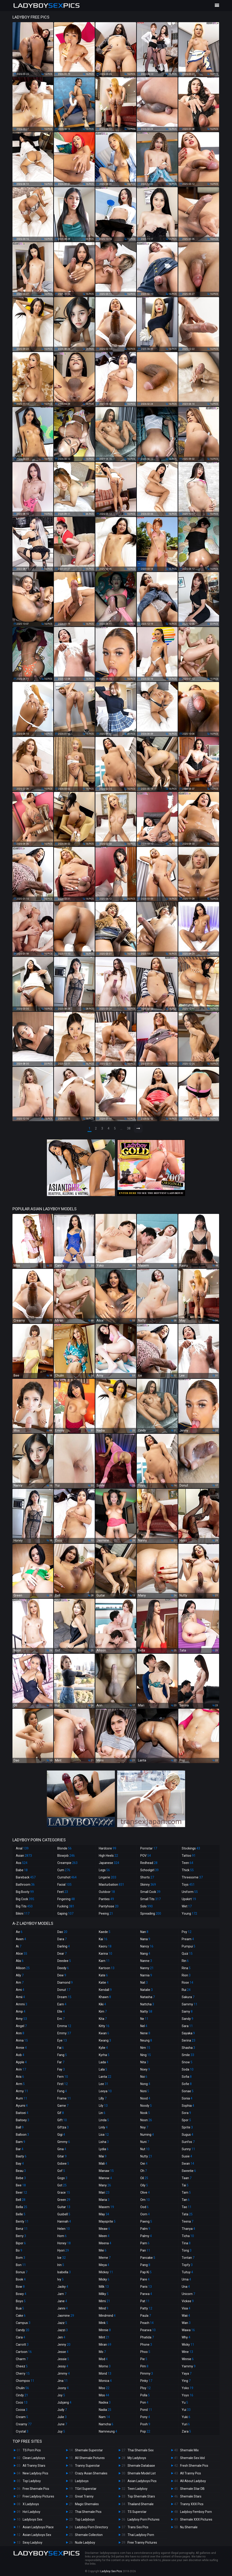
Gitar (62, 2156)
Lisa (104, 2134)
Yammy (189, 2366)
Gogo (62, 2178)
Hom (62, 2236)
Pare (145, 2279)
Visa (186, 2308)
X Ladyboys (31, 2504)
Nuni (144, 2142)
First (62, 2084)
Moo (104, 2388)
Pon (144, 2402)
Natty (146, 2011)
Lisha (104, 2142)
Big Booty (25, 1892)
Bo (19, 2250)
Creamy (23, 2424)
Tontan (188, 2257)
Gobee (63, 2163)
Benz (22, 2228)
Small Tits (150, 1899)
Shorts (147, 1877)
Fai (60, 2047)
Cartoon (24, 2352)
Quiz (187, 1953)
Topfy (187, 2265)
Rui (186, 1990)
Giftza (63, 2127)
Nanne (146, 1961)
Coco (21, 2402)
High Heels (108, 1855)
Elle (61, 2011)
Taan (186, 2178)
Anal (22, 1848)
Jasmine (65, 2315)
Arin (21, 2069)
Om (145, 2200)
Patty (146, 2308)
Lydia (104, 2149)
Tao (186, 2207)
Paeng (146, 2221)
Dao (62, 1932)
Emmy (64, 2033)
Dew (61, 1975)
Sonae (187, 2091)
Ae (19, 1932)
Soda (187, 2069)
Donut (63, 1990)
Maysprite (107, 2221)
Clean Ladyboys (34, 2458)
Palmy (146, 2236)
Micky (104, 2279)
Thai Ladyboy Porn (141, 2535)
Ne (144, 2019)
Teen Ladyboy (137, 2488)
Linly (103, 2127)
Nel (143, 2026)
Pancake (147, 2257)
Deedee (64, 1961)
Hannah (64, 2221)
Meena (105, 2243)
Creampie (67, 1863)
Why (186, 2337)
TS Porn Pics (32, 2450)
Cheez (22, 2366)
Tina (186, 2243)
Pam (145, 2243)
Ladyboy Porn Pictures (144, 2519)
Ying (186, 2381)
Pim (144, 2366)
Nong (145, 2084)
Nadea (105, 2402)
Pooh (145, 2424)
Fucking (65, 1906)
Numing (147, 2134)
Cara (20, 2337)
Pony (145, 2417)
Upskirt (189, 1899)
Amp (20, 2011)
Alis (20, 1961)
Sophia (188, 2105)
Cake (21, 2315)
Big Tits (24, 1906)
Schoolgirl (149, 1870)
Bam (20, 2142)
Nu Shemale (189, 2527)
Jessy (62, 2366)
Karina (105, 1953)
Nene (145, 2033)
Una (186, 2286)
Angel (21, 2026)
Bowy (21, 2294)
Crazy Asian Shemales (91, 2473)
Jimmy (63, 2373)
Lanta (105, 2076)
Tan (186, 2200)
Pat (145, 2301)
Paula (145, 2315)
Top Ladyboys (85, 2519)
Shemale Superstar (89, 2450)
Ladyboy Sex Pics (111, 2571)
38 (128, 1128)
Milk (104, 2286)
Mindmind (107, 2315)
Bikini (22, 1913)
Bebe (21, 2178)
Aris (20, 2076)
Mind (103, 2308)
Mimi (104, 2301)
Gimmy (63, 2142)
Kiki (102, 2004)
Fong (62, 2091)
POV (145, 1855)
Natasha (147, 1997)
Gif (60, 2113)
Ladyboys (82, 2481)
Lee (103, 2084)
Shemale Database (141, 2465)
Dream (64, 1997)
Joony (63, 2388)
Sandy (187, 2019)
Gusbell (63, 2214)
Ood (144, 2207)
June (62, 2424)
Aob (20, 2055)
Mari (104, 2192)
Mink (103, 2323)
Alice (21, 1953)
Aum (21, 2098)
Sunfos (188, 2142)
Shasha (188, 2047)
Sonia (187, 2098)
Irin (60, 2265)
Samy (187, 2011)
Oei (143, 2163)
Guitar (63, 2207)
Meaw (104, 2228)
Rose (187, 1982)
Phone (146, 2344)
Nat (144, 1982)
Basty (21, 2156)
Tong (186, 2250)
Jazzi (62, 2330)
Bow (20, 2286)
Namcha (106, 2424)
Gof (61, 2171)
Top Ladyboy (32, 2481)
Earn (61, 2004)
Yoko (187, 2388)
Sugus (187, 2134)
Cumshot (67, 1877)
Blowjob (66, 1855)
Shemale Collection (89, 2535)
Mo (102, 2352)
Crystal (22, 2431)
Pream (188, 1939)
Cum (63, 1870)
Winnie (188, 2359)
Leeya (105, 2091)
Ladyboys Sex (32, 2519)
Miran (105, 2344)
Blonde (64, 1848)
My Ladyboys (137, 2458)
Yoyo (187, 2395)
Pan (145, 2250)
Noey (145, 2069)
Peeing (106, 1913)
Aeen (21, 1939)
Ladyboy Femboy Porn (196, 2512)
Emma (64, 2026)
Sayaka (188, 2033)
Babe (22, 1870)
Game (62, 2105)
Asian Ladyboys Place (38, 2527)
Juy (61, 2431)
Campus (23, 2323)
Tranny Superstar (87, 2465)
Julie (62, 2417)
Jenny (63, 2344)
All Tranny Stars (34, 2465)
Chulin (22, 2388)
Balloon (22, 2134)
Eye (62, 2040)
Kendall (105, 1990)
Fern (62, 2076)
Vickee (188, 2301)
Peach (147, 2323)
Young (189, 1913)
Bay (20, 2163)
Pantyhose (108, 1906)
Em (61, 2019)
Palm (145, 2228)
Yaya (186, 2373)
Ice (61, 2257)
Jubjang (64, 2402)
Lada (103, 2062)
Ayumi (22, 2105)
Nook (145, 2113)
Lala (103, 2069)
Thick (188, 1870)
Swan (188, 2163)
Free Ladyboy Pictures (38, 2496)
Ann (20, 2033)
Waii (186, 2315)
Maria (104, 2200)
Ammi (21, 2004)
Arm (20, 2084)
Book (21, 2279)
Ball (20, 2127)
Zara (186, 2431)
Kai (103, 1939)
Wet (187, 1906)
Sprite (187, 2127)
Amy (21, 2019)
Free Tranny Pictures (142, 2542)
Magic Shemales (87, 2504)
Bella (21, 2207)
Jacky (62, 2286)
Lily (103, 2105)
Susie (187, 2156)
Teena (187, 2221)
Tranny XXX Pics (191, 2504)
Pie (143, 2359)
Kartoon (106, 1968)
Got (62, 2185)
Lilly (102, 2098)
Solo (146, 1906)
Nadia (105, 2410)
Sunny (188, 2149)
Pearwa (148, 2330)
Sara (187, 2026)
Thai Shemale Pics (88, 2512)
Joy (61, 2395)
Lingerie (107, 1877)
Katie (104, 1982)
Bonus (21, 2272)
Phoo (145, 2352)
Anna (22, 2040)
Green (63, 2200)
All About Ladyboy (193, 2481)
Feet (62, 1892)
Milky (104, 2294)
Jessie (63, 2359)
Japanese (109, 1863)
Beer (21, 2192)
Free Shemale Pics (36, 2488)
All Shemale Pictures (90, 2458)
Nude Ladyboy (85, 2542)
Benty (22, 2221)
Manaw (106, 2171)
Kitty (104, 2026)
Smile (188, 2055)
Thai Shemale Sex (141, 2450)
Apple (21, 2062)
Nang (145, 1953)
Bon (21, 2265)
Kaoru (105, 1946)
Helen (63, 2228)
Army (22, 2091)
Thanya (188, 2228)
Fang (62, 2055)
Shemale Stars (190, 2496)
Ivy (60, 2279)
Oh (143, 2171)
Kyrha (104, 2055)
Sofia (187, 2076)
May (104, 2214)
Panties (106, 1899)
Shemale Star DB (192, 2488)
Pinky (146, 2381)
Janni (62, 2308)
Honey (64, 2243)
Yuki (186, 2417)
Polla (145, 2395)
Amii (20, 1997)
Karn (104, 1961)
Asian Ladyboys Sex (37, 2535)
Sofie (187, 2084)
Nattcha (147, 2004)
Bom (20, 2257)
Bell (20, 2200)
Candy (22, 2330)
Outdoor (107, 1892)
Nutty (146, 2156)
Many (105, 2185)
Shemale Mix (189, 2450)
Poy (186, 1932)
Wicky (188, 2344)
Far (60, 2062)
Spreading (150, 1913)
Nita (144, 2062)
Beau (21, 2171)
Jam (61, 2294)
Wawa (188, 2330)
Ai (18, 1946)
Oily (144, 2185)
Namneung (108, 2431)
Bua (20, 2308)
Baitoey (22, 2120)
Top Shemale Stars (141, 2496)
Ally (20, 1975)
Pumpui (188, 1946)
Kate (103, 1975)
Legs (104, 1870)
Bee (21, 2185)
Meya (104, 2265)
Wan (186, 2323)
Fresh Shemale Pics (194, 2465)
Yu (185, 2402)
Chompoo (25, 2381)
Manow (105, 2178)
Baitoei (22, 2113)
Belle (20, 2214)
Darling (63, 1946)
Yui (186, 2410)
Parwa (146, 2294)
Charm (22, 2359)
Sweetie (189, 2171)
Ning (145, 2055)
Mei (102, 2250)
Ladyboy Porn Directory (91, 2527)
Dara (62, 1939)
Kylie (103, 2047)
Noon (146, 2120)
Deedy (63, 1968)
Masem (106, 2207)
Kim (103, 2011)
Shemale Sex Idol (192, 2458)
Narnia (146, 1975)
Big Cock (25, 1899)
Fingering (66, 1899)
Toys (188, 1884)
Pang (145, 2265)
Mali (103, 2163)
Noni (144, 2091)
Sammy (189, 2004)
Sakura (188, 1997)
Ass (21, 1863)
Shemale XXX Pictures (196, 2519)
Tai (185, 2185)
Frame (64, 2098)
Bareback (26, 1877)
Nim (145, 2047)
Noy (144, 2127)
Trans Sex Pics (138, 2527)
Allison (23, 1968)
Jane (62, 2301)
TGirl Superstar (86, 2488)
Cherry (23, 2373)
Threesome (192, 1877)
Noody (146, 2105)
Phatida (147, 2337)
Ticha (188, 2236)
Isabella (64, 2272)
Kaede (104, 1932)
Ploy (145, 2388)
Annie (21, 2047)
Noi (143, 2076)
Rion (186, 1975)
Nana (145, 1939)
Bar (19, 2149)
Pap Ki (146, 2272)
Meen (104, 2236)
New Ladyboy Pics (35, 2473)
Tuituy (187, 2272)
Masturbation (111, 1884)
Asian (24, 1855)
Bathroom (25, 1884)
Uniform (190, 1892)
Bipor (21, 2243)
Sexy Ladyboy (32, 2542)
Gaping (65, 1913)
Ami (20, 1990)
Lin (102, 2113)
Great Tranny (84, 2496)
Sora (186, 2113)
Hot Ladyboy (31, 2512)
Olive (145, 2192)
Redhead (148, 1863)
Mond (105, 2373)
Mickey (106, 2272)
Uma (186, 2279)
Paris (146, 2286)
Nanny (147, 1968)
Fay (61, 2069)
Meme (105, 2257)
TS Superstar (137, 2512)
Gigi (61, 2134)
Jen (61, 2337)
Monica (105, 2381)
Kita (103, 2019)
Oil (144, 2178)
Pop (145, 2431)
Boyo (21, 2301)
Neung (146, 2040)
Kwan (104, 2033)
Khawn (105, 1997)
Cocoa (21, 2410)
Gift (62, 2120)
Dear (62, 1953)
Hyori (63, 2250)
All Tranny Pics (190, 2473)
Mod (103, 2359)
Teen (187, 1863)
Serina (188, 2040)
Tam (186, 2192)
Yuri (186, 2424)
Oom (145, 2214)
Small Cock (150, 1892)
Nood (145, 2098)
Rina (186, 1968)
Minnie (105, 2330)
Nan (144, 1932)
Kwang (105, 2040)
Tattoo (189, 1855)
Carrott (22, 2344)
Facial (64, 1884)
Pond (146, 2410)
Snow (187, 2062)
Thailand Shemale (141, 2504)
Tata (187, 2214)
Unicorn (188, 2294)
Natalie (146, 1990)
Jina (62, 2381)
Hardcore (107, 1848)
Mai (102, 2156)
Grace (63, 2192)
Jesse (62, 2352)
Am (20, 1982)
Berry (21, 2236)
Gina (61, 2149)
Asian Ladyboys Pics (142, 2481)
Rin (185, 1961)
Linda (104, 2120)
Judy (62, 2410)
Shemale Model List (142, 2473)
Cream (22, 2417)
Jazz (62, 2323)
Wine (187, 2352)
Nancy (146, 1946)
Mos (104, 2395)
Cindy (22, 2395)
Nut (145, 2149)
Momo (105, 2366)
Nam (104, 2417)
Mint (104, 2337)
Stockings (191, 1848)
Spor (186, 2120)
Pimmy (146, 2373)
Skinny (148, 1884)
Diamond (65, 1982)
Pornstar (148, 1848)
